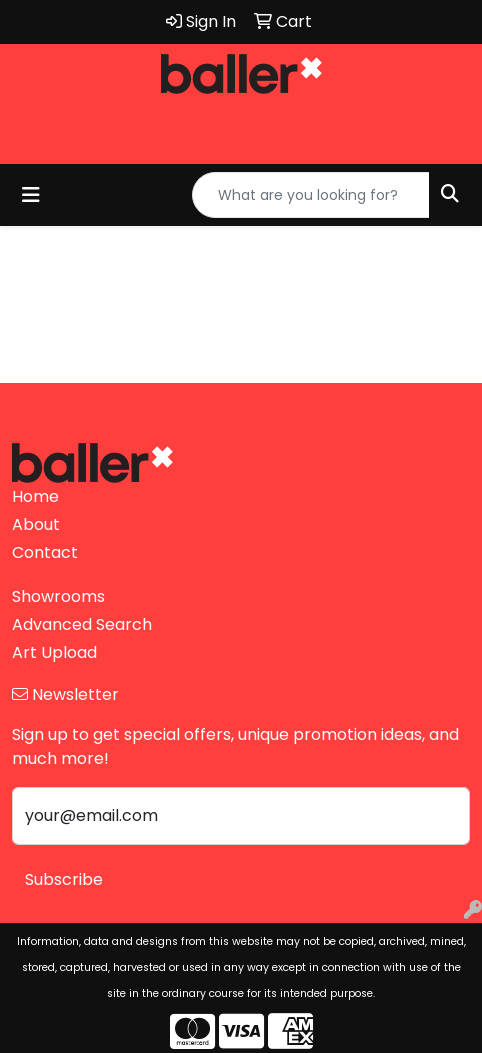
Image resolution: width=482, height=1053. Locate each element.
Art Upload (54, 652)
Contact (45, 552)
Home (35, 496)
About (36, 524)
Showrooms (58, 596)
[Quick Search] (311, 195)
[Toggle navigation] (31, 195)
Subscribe (64, 879)
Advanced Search (82, 624)
